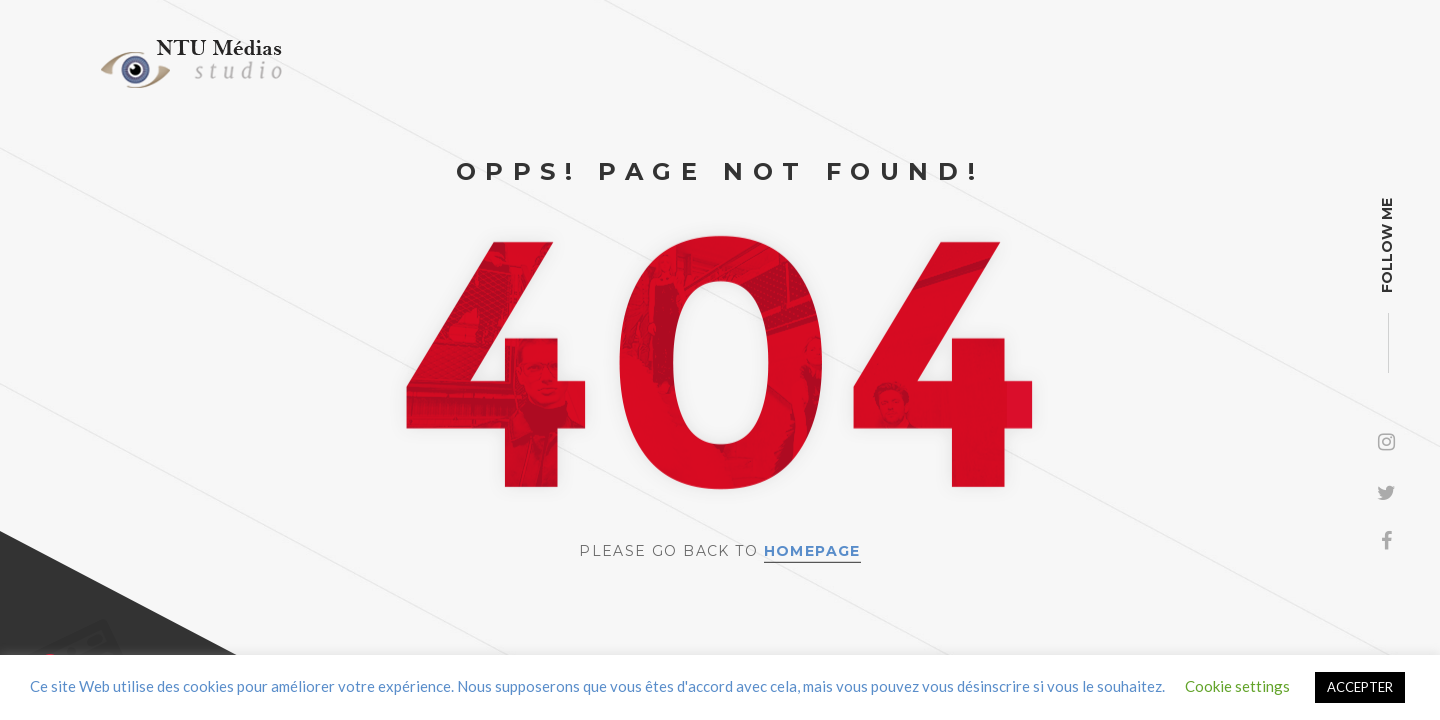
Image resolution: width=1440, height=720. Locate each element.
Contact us (109, 662)
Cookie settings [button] (1237, 686)
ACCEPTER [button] (1360, 687)
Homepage (812, 551)
